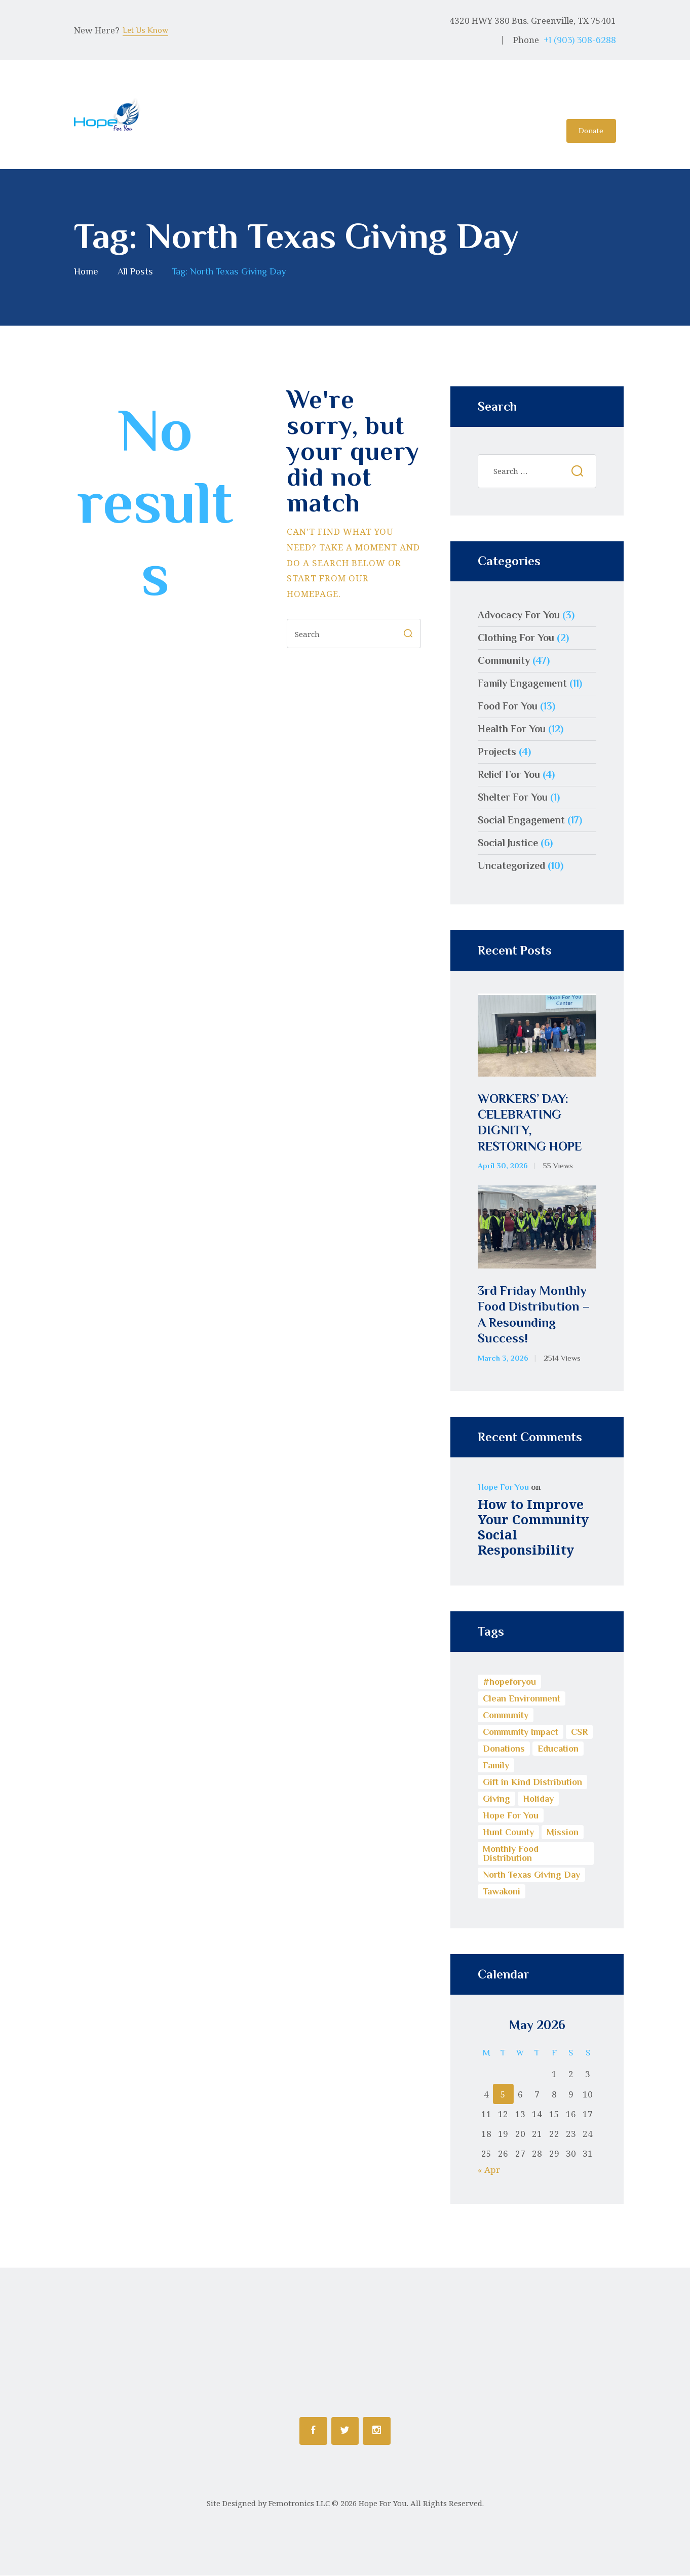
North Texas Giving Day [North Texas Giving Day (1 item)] (531, 1875)
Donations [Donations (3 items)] (504, 1749)
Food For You (508, 706)
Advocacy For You (519, 615)
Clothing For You (516, 638)
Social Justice (508, 843)
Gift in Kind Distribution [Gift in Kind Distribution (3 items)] (532, 1782)
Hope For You (503, 1487)
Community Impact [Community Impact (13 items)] (520, 1732)
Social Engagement (521, 820)
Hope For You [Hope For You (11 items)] (511, 1816)
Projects (497, 752)
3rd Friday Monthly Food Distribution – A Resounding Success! (534, 1315)
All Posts (135, 271)
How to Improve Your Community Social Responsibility (533, 1527)
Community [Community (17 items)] (505, 1716)
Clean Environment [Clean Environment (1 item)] (521, 1699)
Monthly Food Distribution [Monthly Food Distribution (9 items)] (511, 1854)
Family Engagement (522, 683)
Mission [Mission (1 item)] (563, 1833)
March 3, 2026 (503, 1359)
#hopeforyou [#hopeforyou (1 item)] (509, 1682)
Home (86, 271)
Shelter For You (513, 797)
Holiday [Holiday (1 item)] (538, 1799)
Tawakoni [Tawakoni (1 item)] (501, 1892)
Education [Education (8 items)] (558, 1749)
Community (504, 660)
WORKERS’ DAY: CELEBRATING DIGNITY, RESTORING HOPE (530, 1123)
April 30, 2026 (503, 1166)
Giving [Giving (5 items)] (496, 1799)
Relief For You (509, 774)
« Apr (489, 2170)
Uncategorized (511, 865)
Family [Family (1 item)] (496, 1766)
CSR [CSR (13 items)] (579, 1732)
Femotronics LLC (299, 2504)
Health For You (512, 729)
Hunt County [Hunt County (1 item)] (508, 1833)
